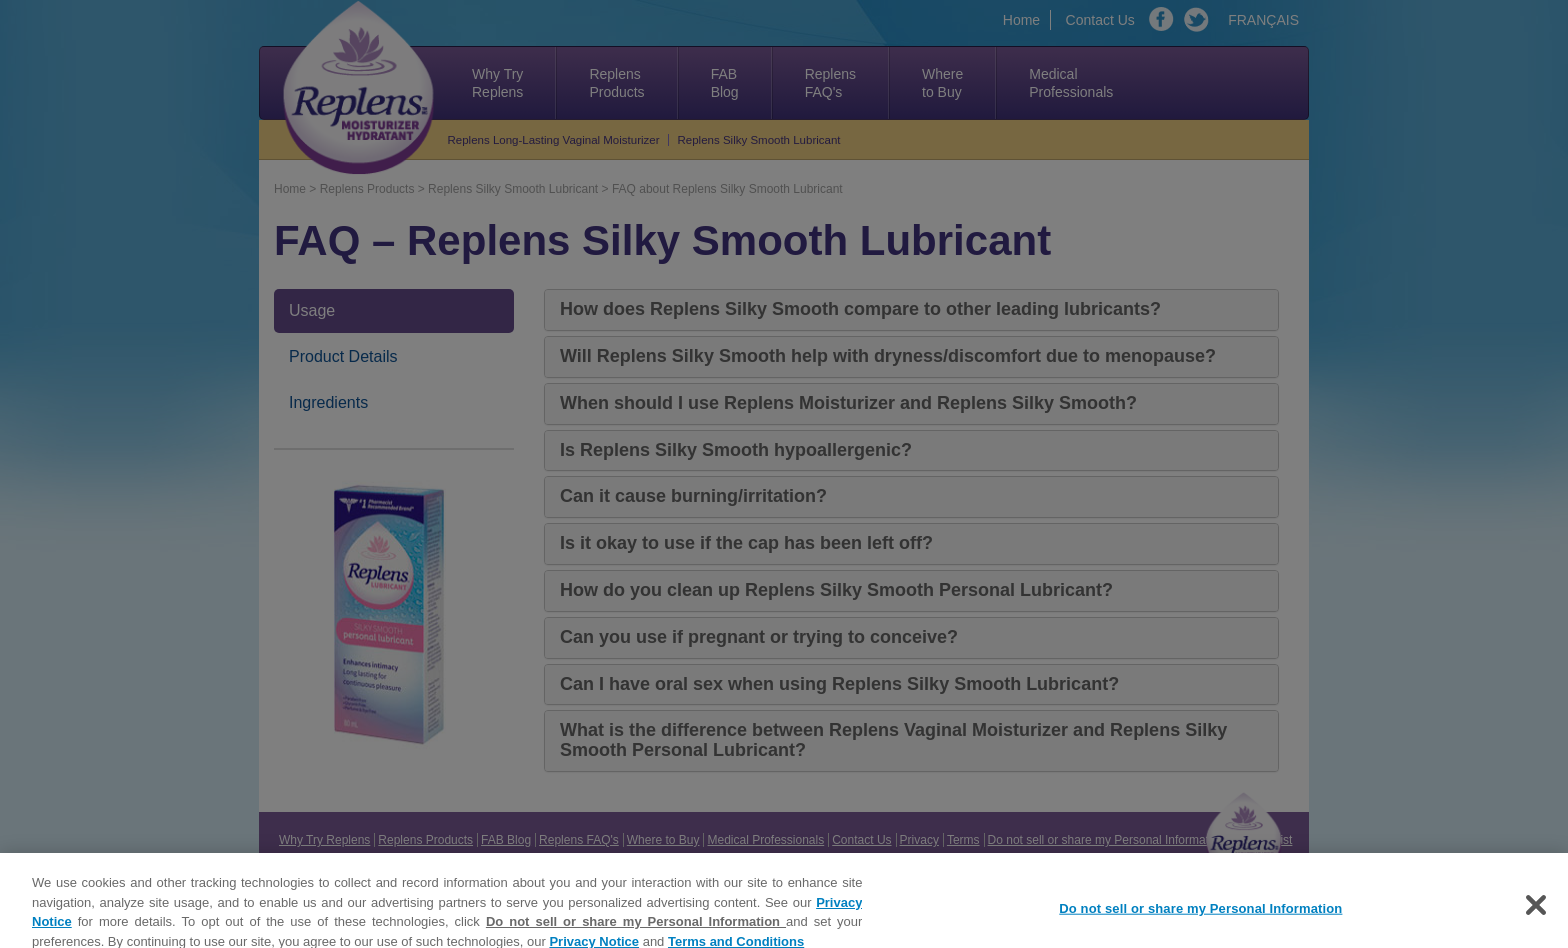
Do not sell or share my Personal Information (636, 928)
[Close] (1536, 912)
